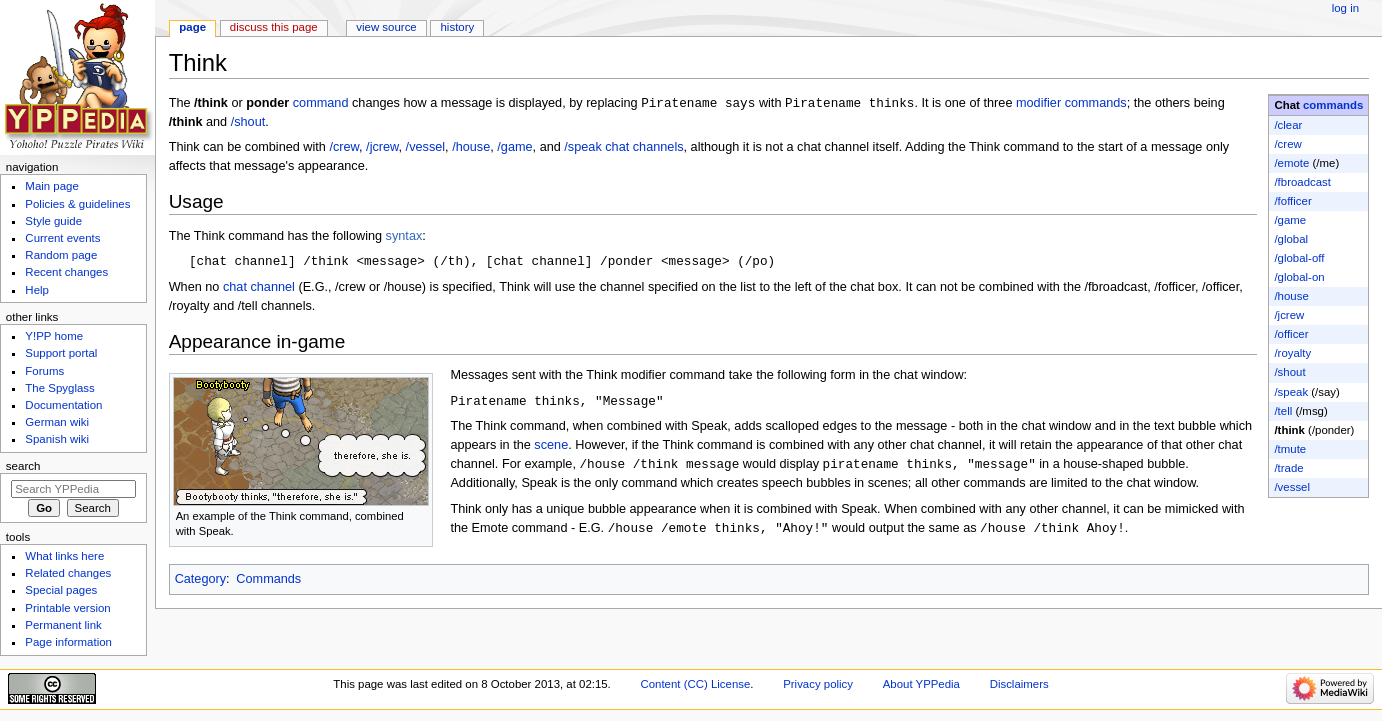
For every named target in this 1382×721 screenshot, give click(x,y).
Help (37, 290)
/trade (1288, 468)
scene (551, 448)
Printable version (67, 608)
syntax (404, 237)
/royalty (1292, 353)
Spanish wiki (57, 439)
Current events (62, 238)
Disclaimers (1019, 684)
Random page (61, 255)
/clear (1288, 125)
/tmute (1290, 449)
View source (386, 27)
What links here (64, 556)
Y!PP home (54, 336)
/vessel (1292, 487)
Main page (52, 186)
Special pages (61, 590)
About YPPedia (921, 684)
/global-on (1299, 277)
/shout (1289, 372)
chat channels (644, 148)
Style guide (53, 221)
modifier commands (1071, 104)
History (458, 27)
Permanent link (63, 625)
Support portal (61, 353)
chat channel (259, 289)
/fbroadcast (1302, 182)
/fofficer (1292, 201)
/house (1291, 296)
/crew (1287, 144)
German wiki (57, 422)
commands (1333, 105)
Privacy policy (818, 684)
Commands (268, 581)
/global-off (1299, 258)
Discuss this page (274, 27)
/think (1289, 430)
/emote (1291, 163)
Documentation (63, 405)
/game (1290, 220)
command (321, 104)
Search (23, 466)
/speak (1291, 392)
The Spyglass (59, 388)
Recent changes (66, 272)
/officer (1291, 334)
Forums (44, 371)
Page (192, 27)
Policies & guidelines (77, 204)
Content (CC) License (695, 684)
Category (200, 581)
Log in (1345, 8)
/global (1291, 239)
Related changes (68, 573)
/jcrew (1289, 315)
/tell (1283, 411)
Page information (68, 642)
